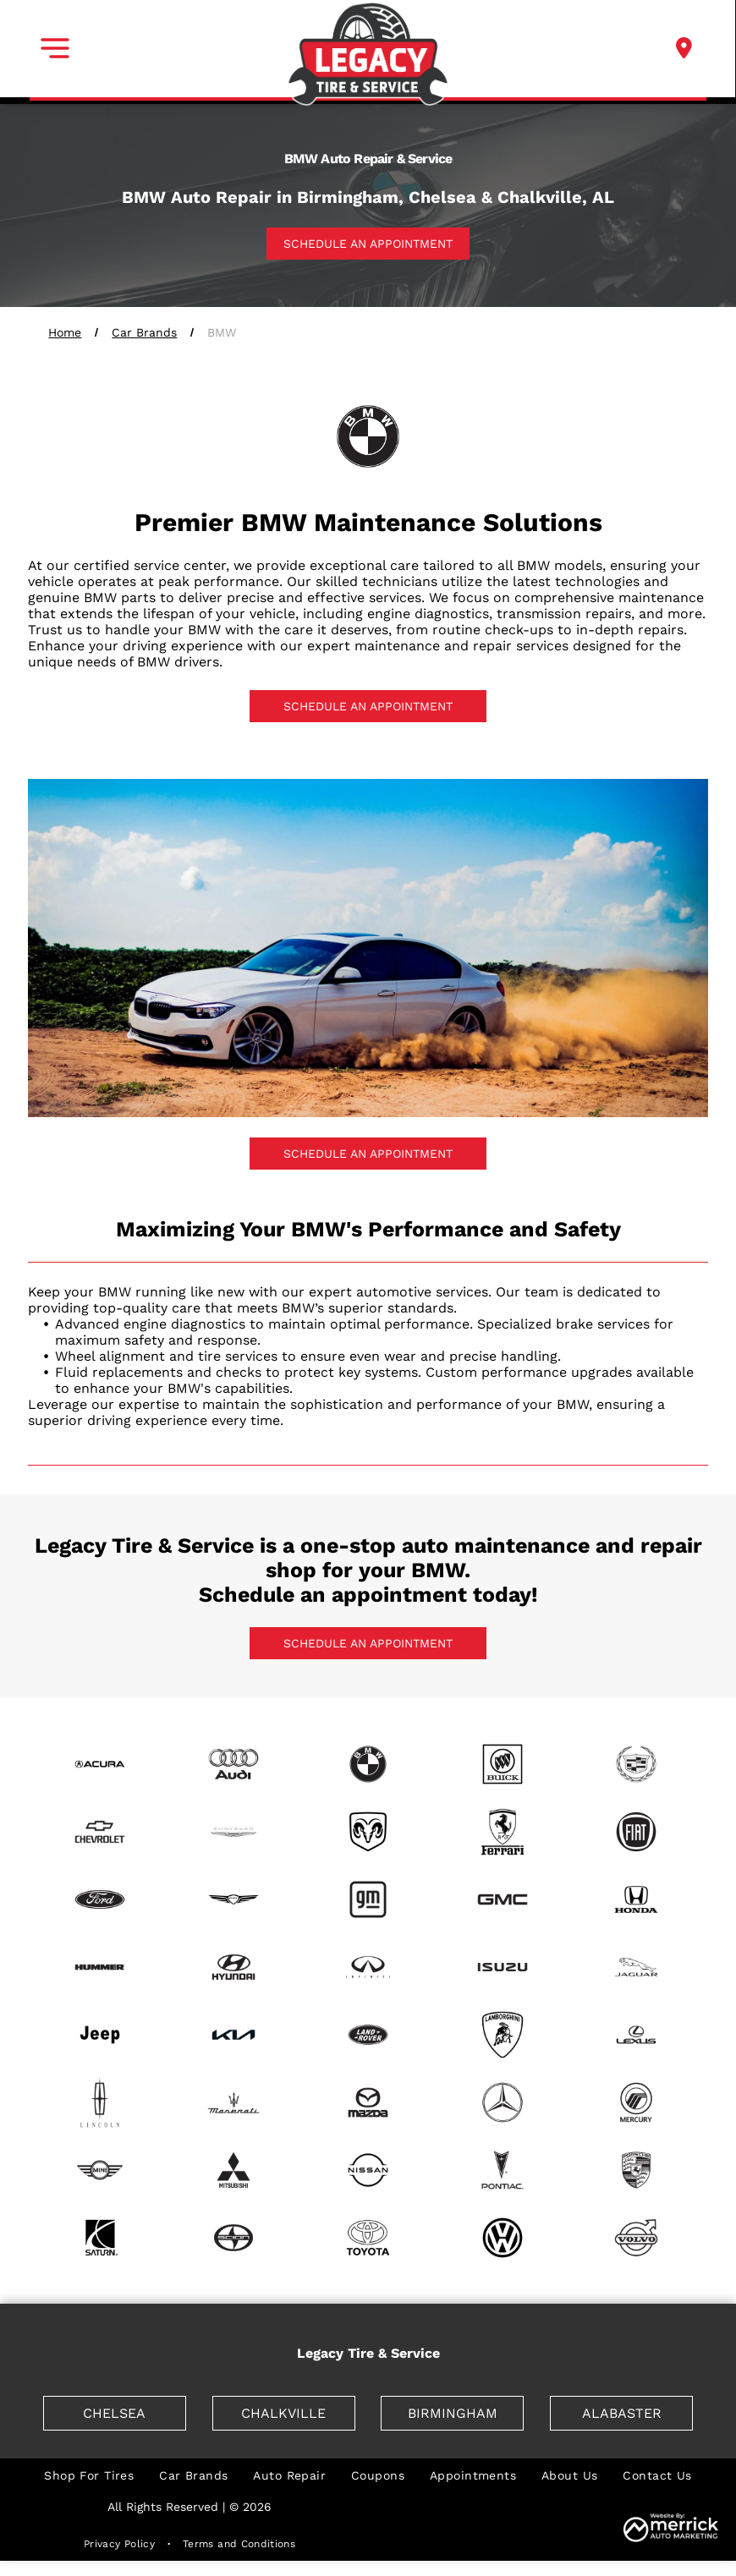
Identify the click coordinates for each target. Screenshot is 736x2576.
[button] (55, 48)
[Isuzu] (502, 1967)
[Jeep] (99, 2034)
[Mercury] (637, 2102)
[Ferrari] (502, 1831)
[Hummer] (99, 1967)
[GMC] (502, 1899)
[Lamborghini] (502, 2034)
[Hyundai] (234, 1967)
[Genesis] (234, 1899)
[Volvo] (637, 2237)
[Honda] (637, 1899)
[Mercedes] (502, 2102)
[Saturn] (99, 2237)
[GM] (368, 1899)
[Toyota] (368, 2237)
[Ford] (99, 1899)
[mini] (99, 2170)
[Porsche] (637, 2170)
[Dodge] (368, 1831)
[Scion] (234, 2237)
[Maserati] (234, 2102)
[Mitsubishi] (234, 2170)
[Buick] (502, 1764)
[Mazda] (368, 2102)
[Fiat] (637, 1831)
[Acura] (99, 1764)
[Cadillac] (637, 1764)
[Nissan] (368, 2170)
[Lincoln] (99, 2102)
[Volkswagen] (502, 2237)
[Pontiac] (502, 2170)
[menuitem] (88, 2475)
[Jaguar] (637, 1967)
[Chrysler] (234, 1831)
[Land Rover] (368, 2034)
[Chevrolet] (99, 1831)
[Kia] (234, 2034)
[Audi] (234, 1764)
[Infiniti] (368, 1967)
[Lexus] (637, 2034)
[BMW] (368, 1764)
